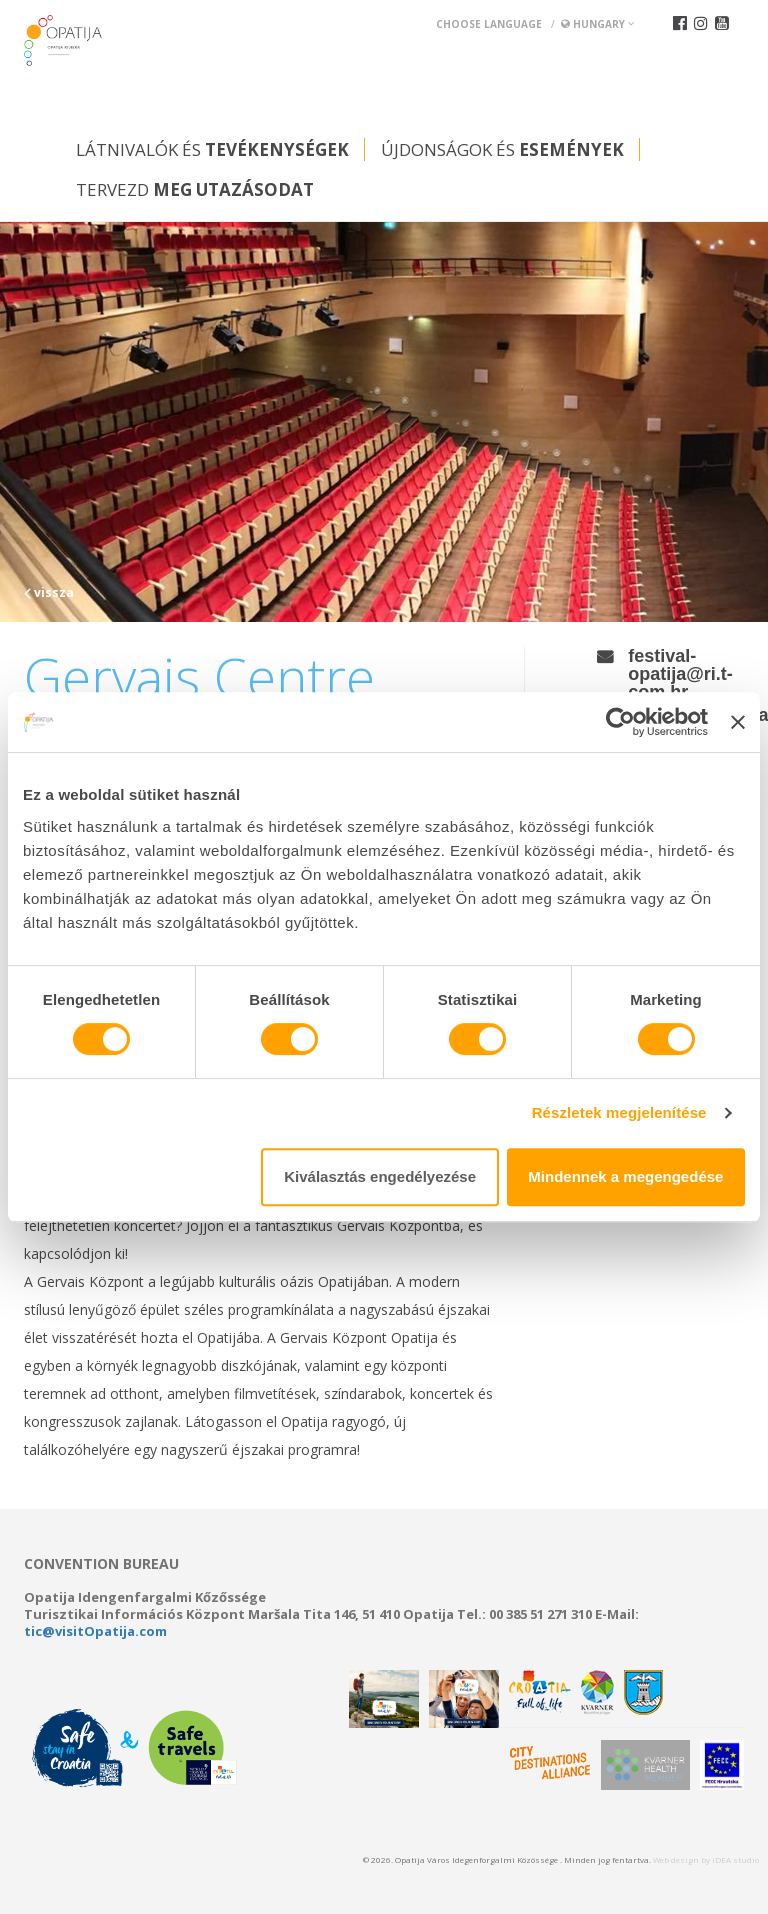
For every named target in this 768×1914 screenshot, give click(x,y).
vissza (49, 592)
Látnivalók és (212, 149)
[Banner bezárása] (738, 722)
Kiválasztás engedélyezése (380, 1176)
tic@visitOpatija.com (95, 1631)
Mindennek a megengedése (625, 1176)
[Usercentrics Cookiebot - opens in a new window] (620, 722)
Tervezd (195, 189)
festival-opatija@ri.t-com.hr (680, 674)
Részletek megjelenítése (619, 1112)
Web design (676, 1859)
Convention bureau (101, 1564)
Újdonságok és (502, 149)
